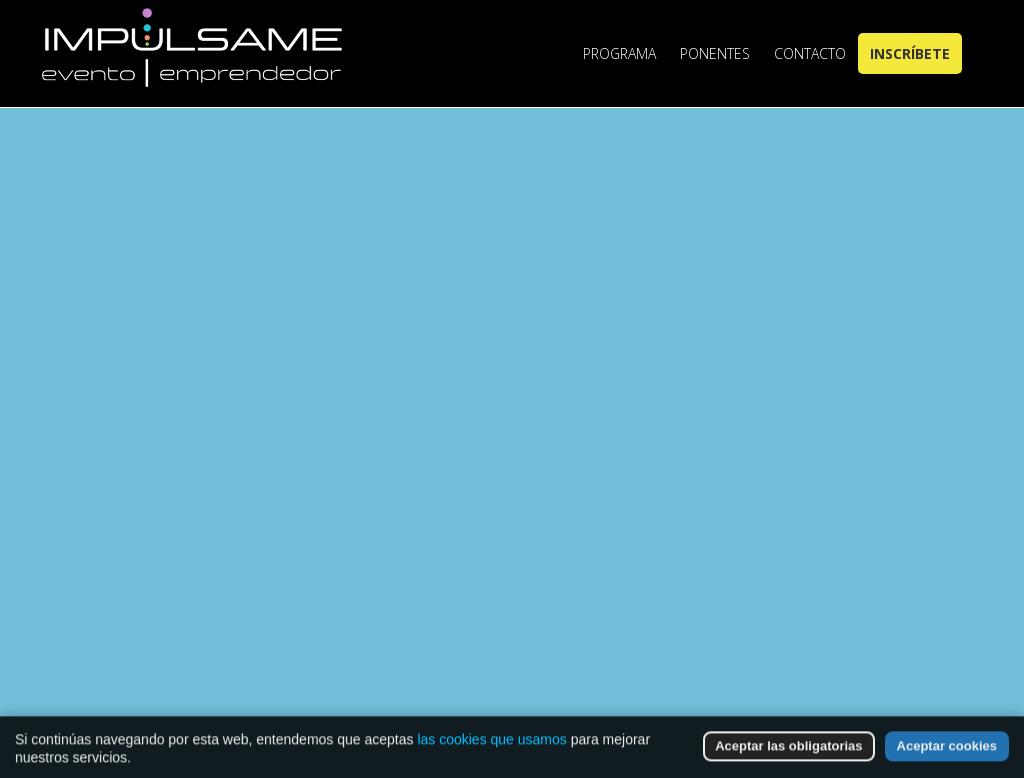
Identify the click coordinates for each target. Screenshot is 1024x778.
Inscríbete (910, 53)
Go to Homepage (530, 588)
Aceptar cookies (947, 753)
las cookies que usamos (491, 747)
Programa (619, 53)
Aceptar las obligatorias (788, 753)
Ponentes (715, 53)
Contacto (810, 53)
